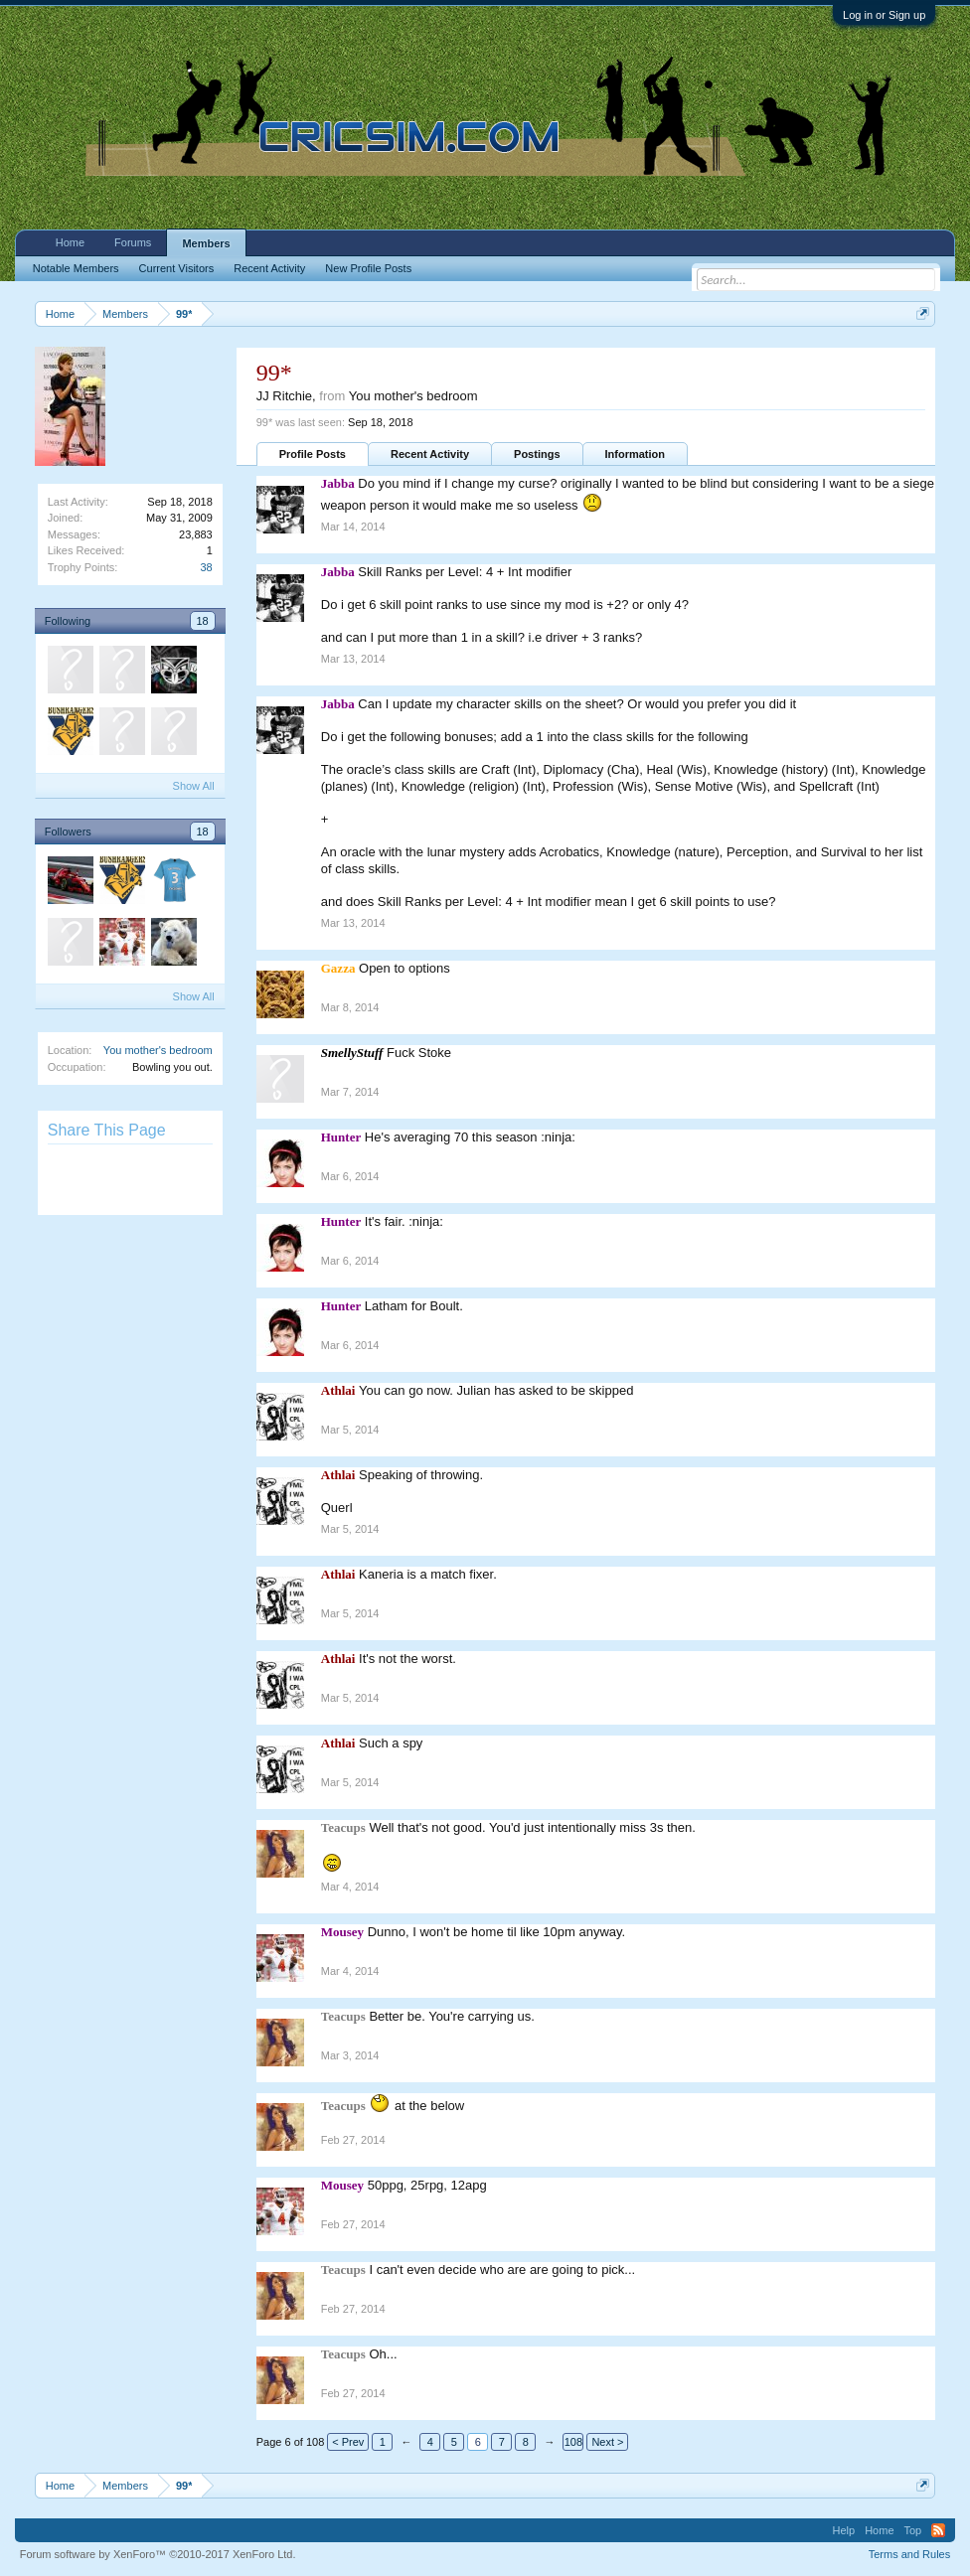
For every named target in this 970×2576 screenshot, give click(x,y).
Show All (194, 786)
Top (913, 2530)
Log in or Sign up (884, 15)
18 (203, 621)
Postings (537, 454)
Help (844, 2530)
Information (635, 454)
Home (70, 242)
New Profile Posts (368, 268)
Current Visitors (177, 268)
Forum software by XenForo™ (158, 2554)
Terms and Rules (910, 2554)
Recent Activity (430, 454)
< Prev (348, 2442)
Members (206, 243)
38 (207, 567)
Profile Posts (312, 454)
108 (573, 2442)
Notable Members (76, 268)
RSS (938, 2530)
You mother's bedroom (158, 1050)
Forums (132, 242)
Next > (607, 2442)
